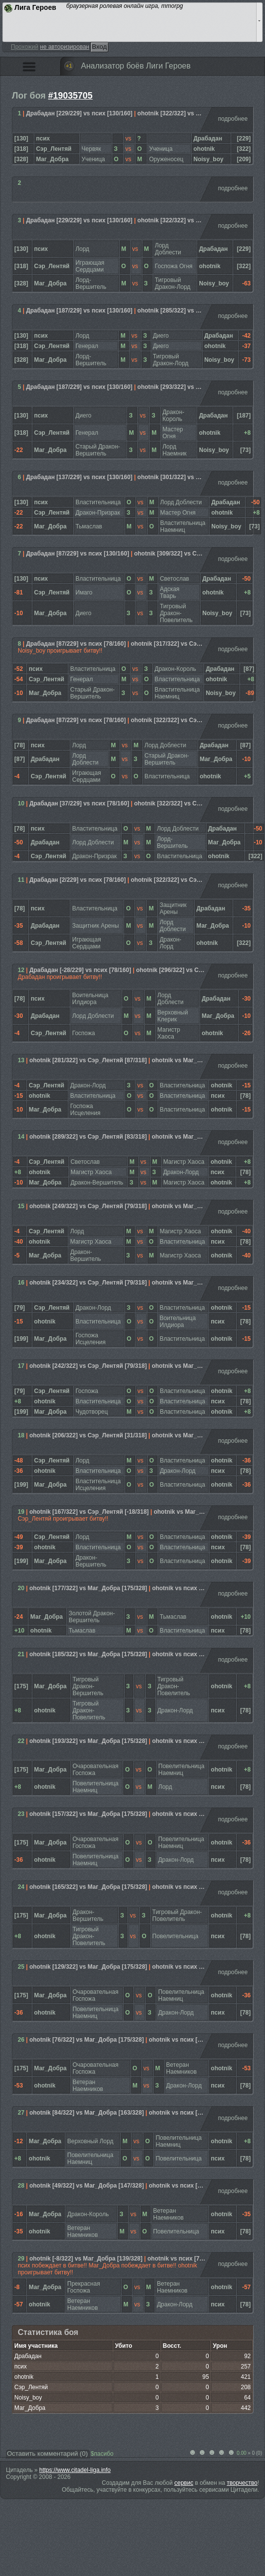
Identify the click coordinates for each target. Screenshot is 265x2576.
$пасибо (102, 2453)
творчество (242, 2482)
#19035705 (70, 96)
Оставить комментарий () (47, 2453)
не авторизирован (64, 46)
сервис (183, 2482)
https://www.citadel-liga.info (75, 2470)
